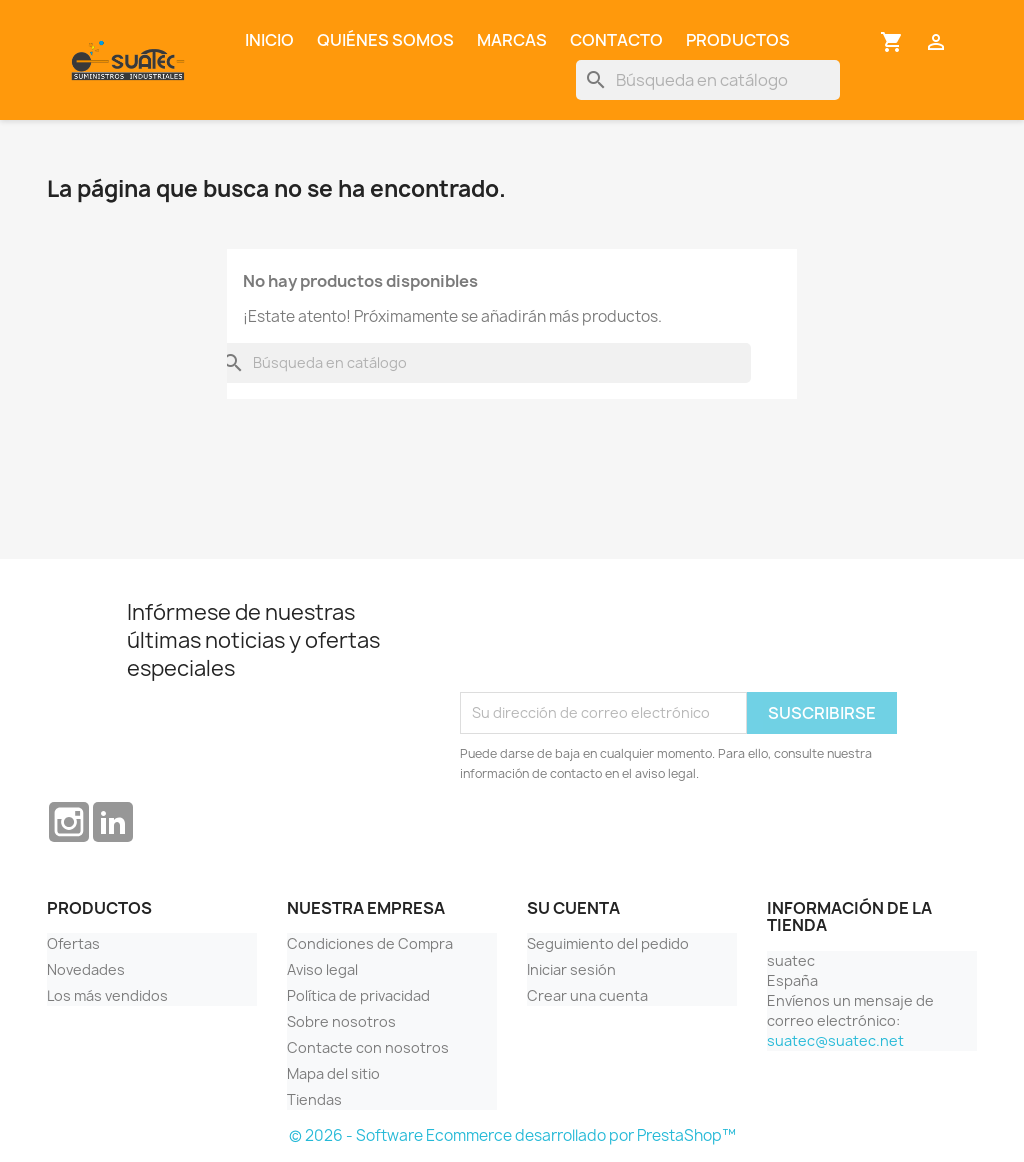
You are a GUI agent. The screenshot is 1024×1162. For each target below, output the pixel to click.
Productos (738, 40)
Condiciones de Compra (370, 943)
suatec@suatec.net (835, 1040)
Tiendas (314, 1099)
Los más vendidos (107, 995)
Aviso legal (322, 969)
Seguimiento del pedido (608, 943)
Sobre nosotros (341, 1021)
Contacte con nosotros (368, 1047)
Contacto (616, 40)
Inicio (269, 40)
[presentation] (612, 643)
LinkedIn (113, 822)
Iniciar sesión (571, 969)
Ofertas (73, 943)
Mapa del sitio (333, 1073)
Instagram (69, 822)
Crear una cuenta (587, 995)
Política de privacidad (358, 995)
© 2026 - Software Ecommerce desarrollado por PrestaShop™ (512, 1135)
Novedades (86, 969)
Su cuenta (573, 908)
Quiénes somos (385, 40)
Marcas (512, 40)
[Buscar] (708, 80)
